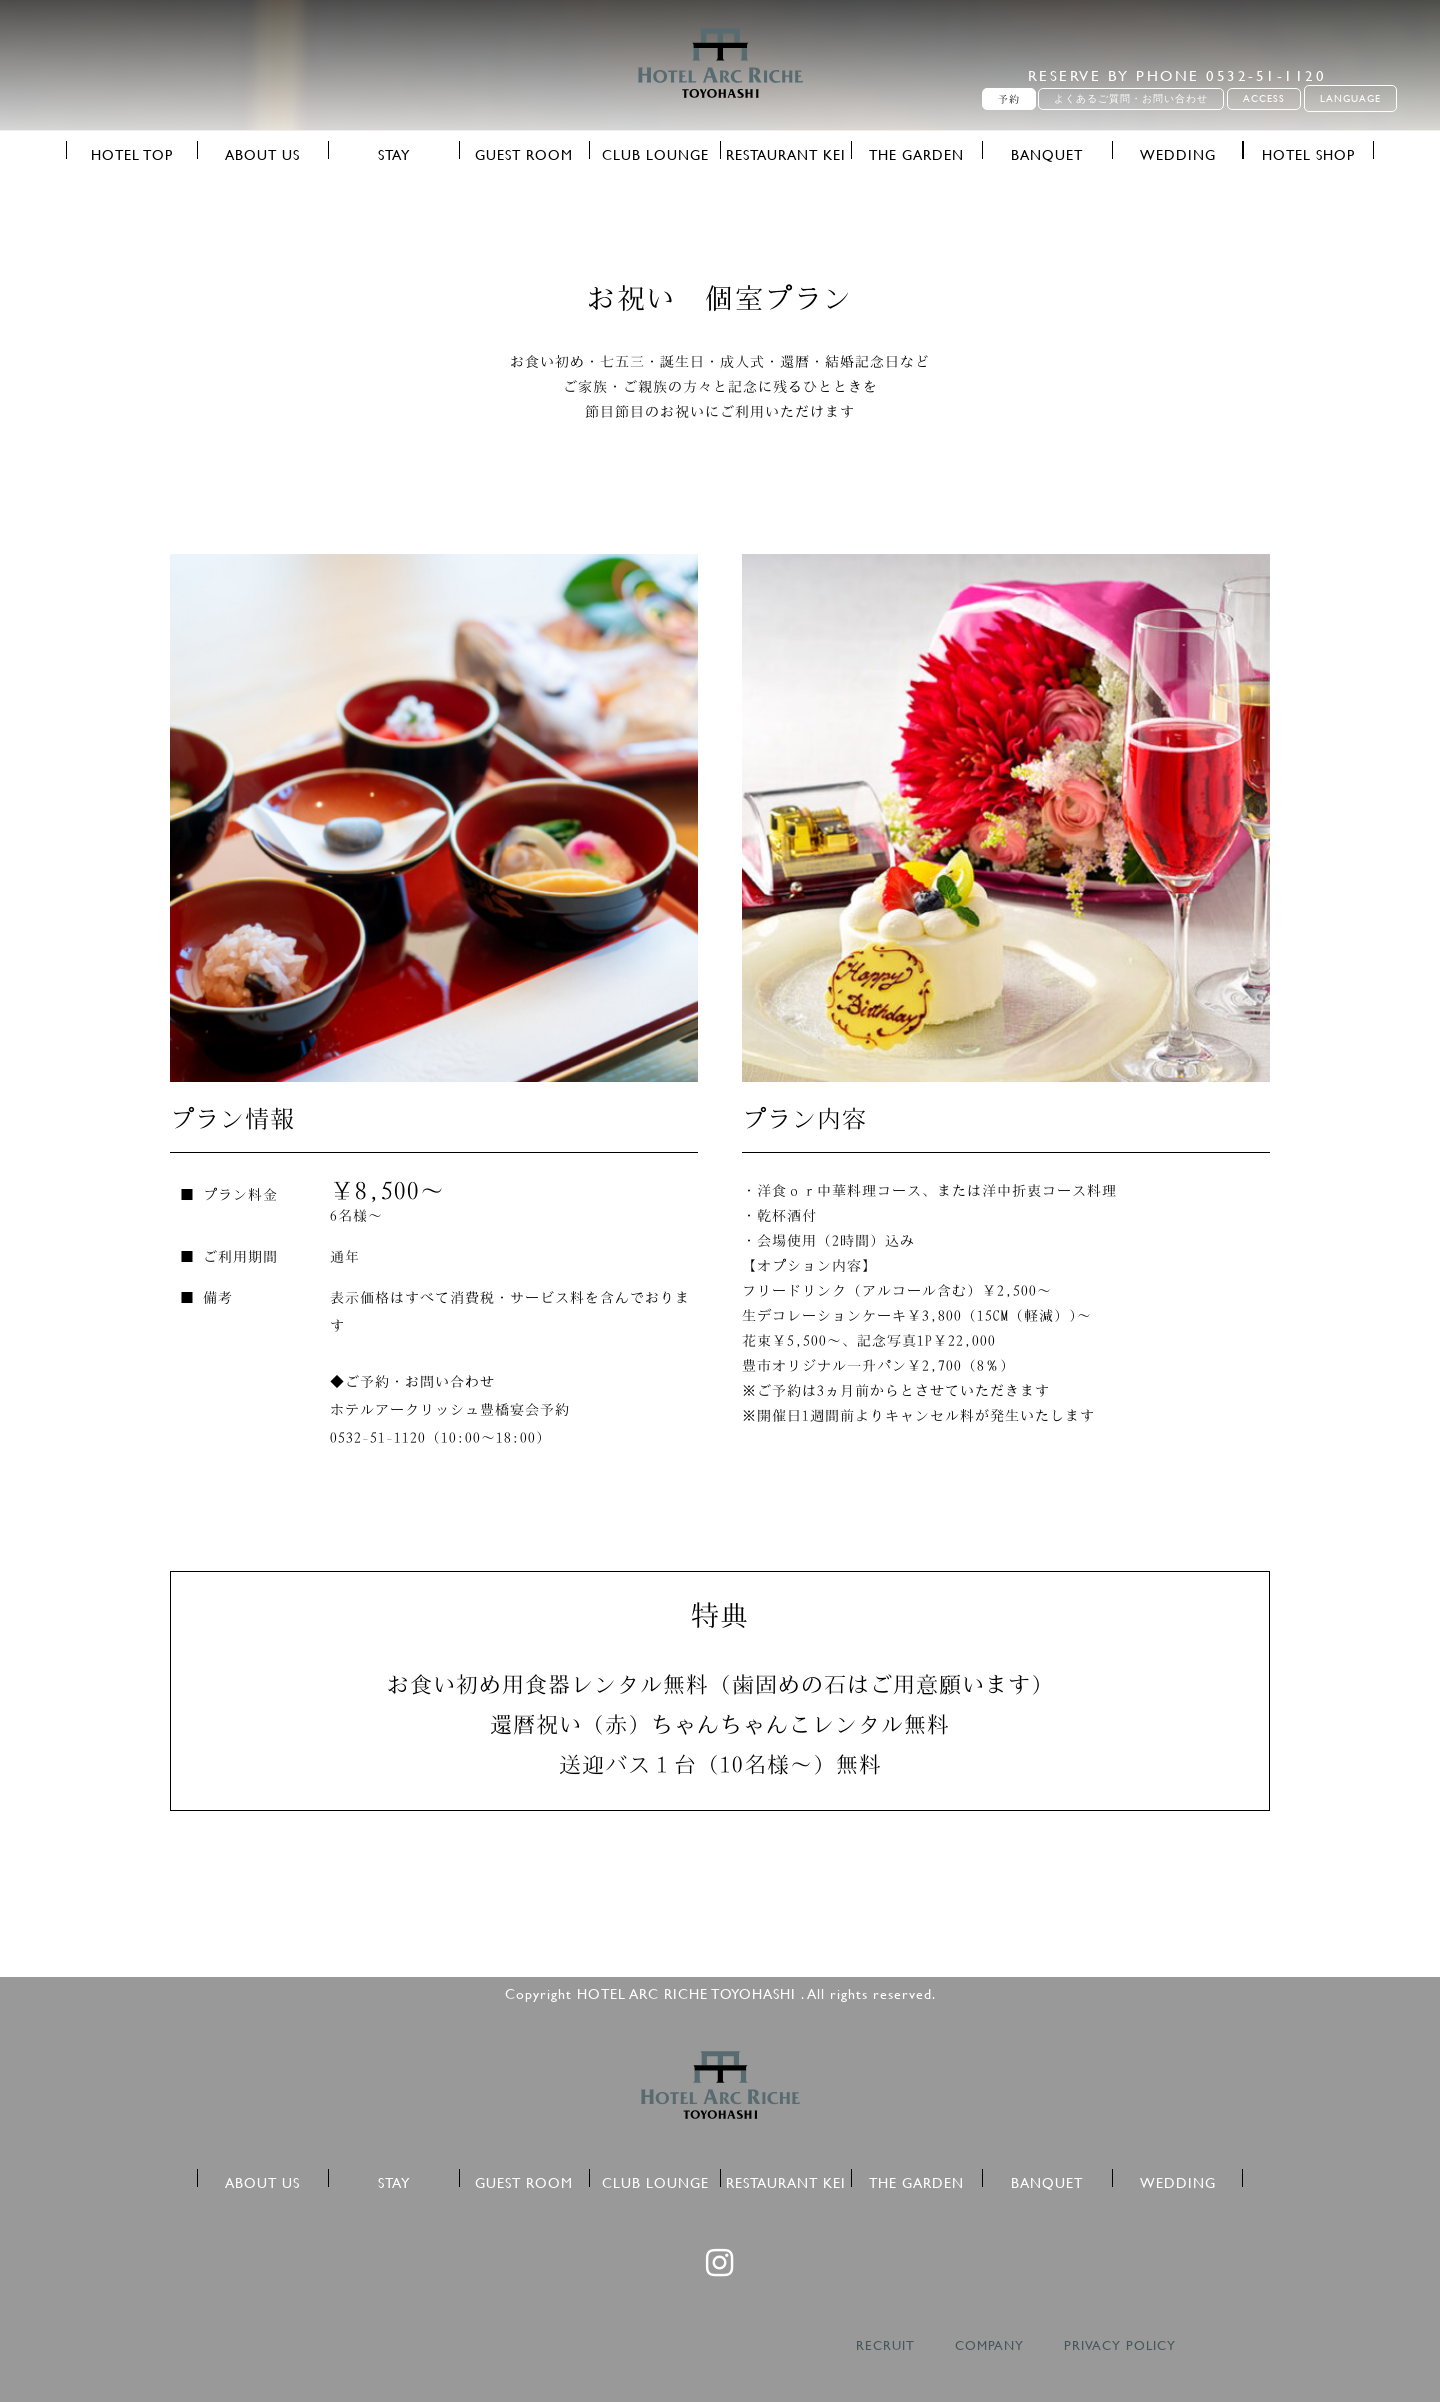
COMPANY (989, 2345)
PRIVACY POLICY (1120, 2345)
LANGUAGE (1350, 98)
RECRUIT (885, 2345)
